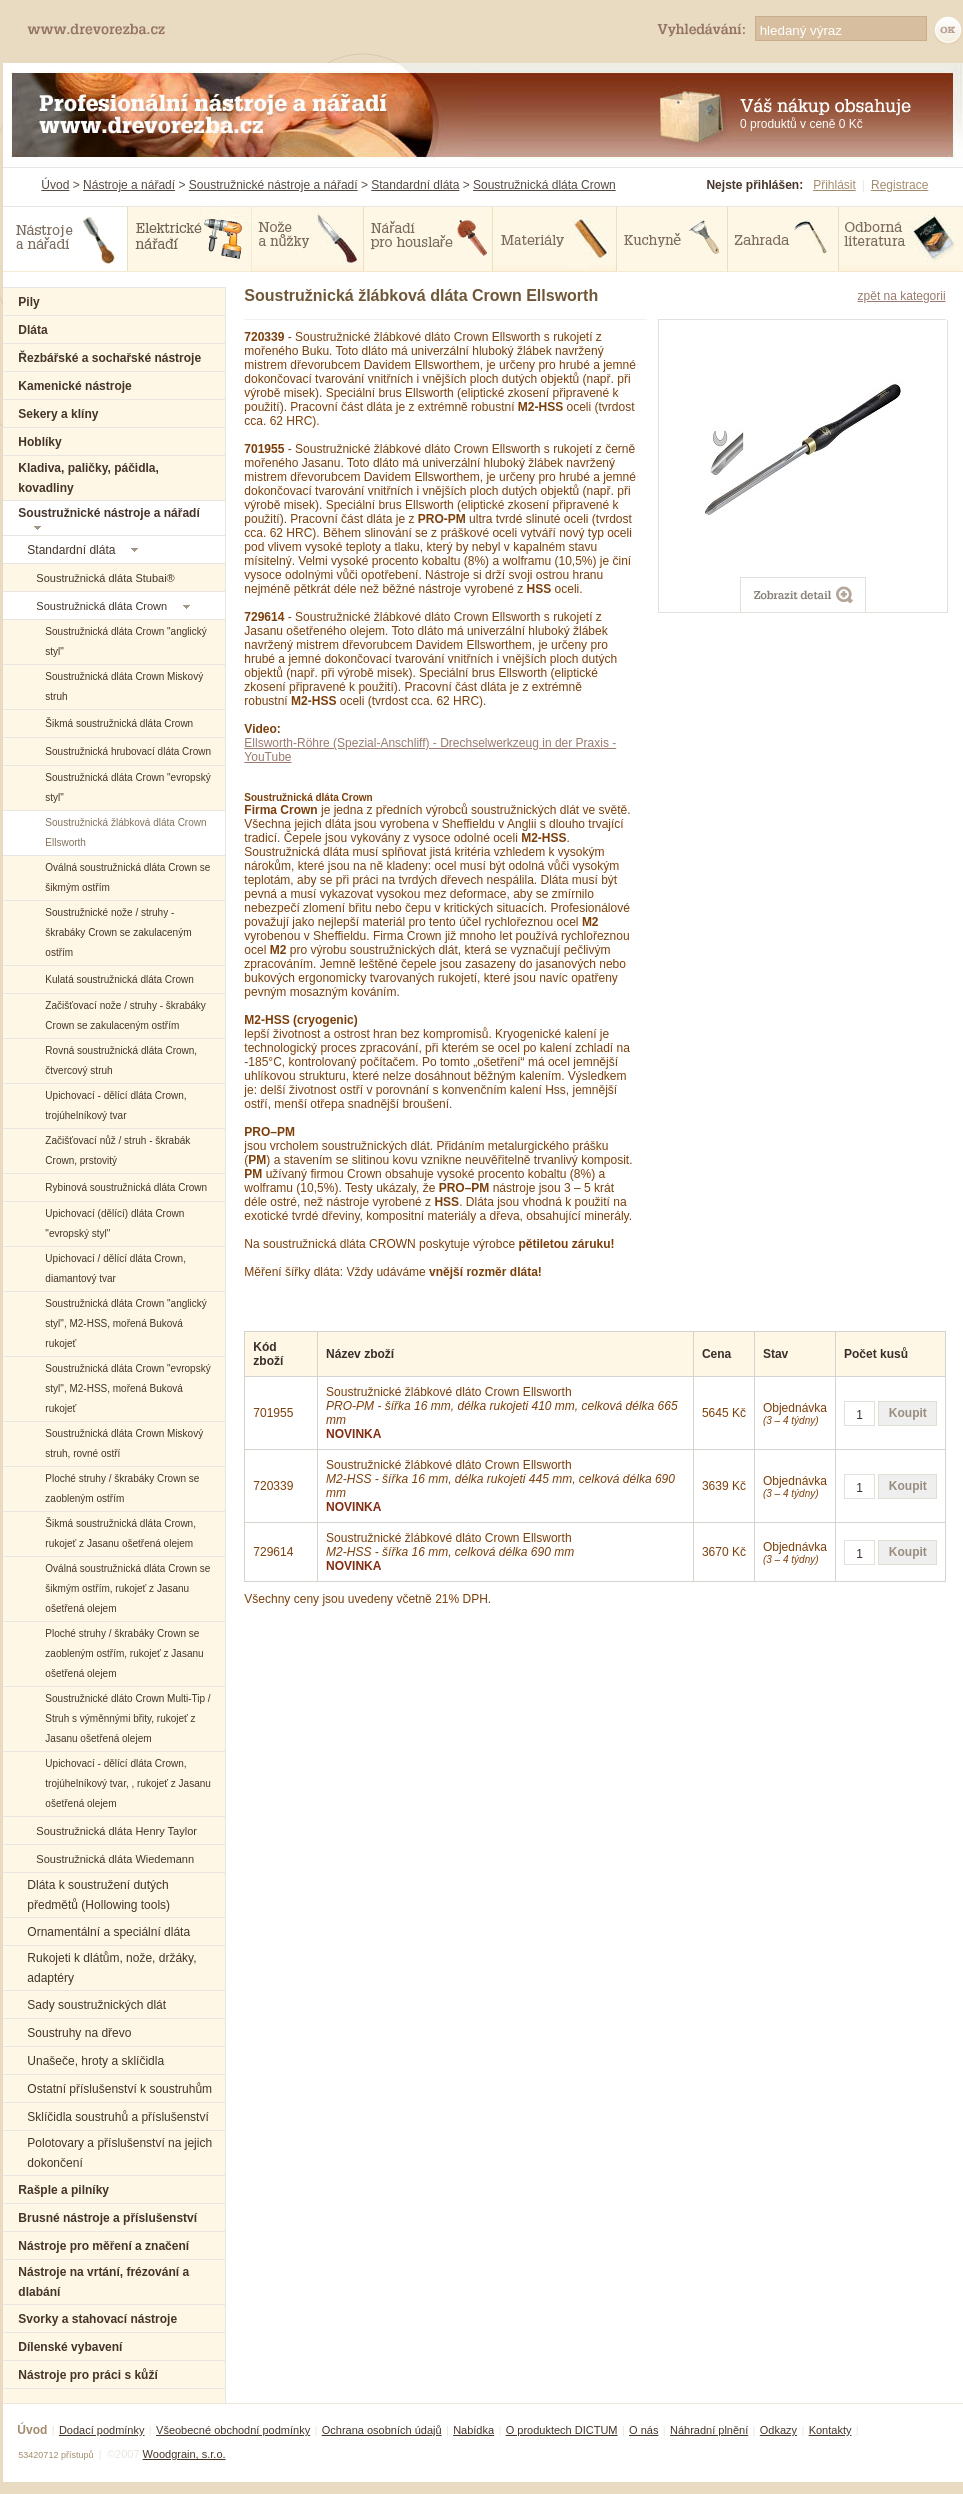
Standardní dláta (415, 185)
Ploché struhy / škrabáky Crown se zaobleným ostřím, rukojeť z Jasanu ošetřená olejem (124, 1653)
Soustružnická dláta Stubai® (105, 578)
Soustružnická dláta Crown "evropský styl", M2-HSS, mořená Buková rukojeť (127, 1388)
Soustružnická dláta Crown (544, 185)
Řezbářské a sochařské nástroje (109, 358)
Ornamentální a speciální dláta (108, 1932)
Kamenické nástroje (74, 386)
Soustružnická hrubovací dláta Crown (128, 751)
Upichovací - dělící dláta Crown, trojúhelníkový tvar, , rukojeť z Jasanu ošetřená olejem (128, 1783)
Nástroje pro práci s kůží (87, 2375)
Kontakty (830, 2430)
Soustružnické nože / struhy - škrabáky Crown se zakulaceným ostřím (118, 932)
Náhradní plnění (709, 2430)
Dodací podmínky (102, 2430)
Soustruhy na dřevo (79, 2033)
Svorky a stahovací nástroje (97, 2319)
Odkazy (778, 2430)
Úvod (55, 185)
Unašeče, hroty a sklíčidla (95, 2061)
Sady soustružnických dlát (96, 2005)
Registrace (899, 185)
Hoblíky (39, 442)
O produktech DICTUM (562, 2430)
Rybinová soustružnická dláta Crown (126, 1187)
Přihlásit (834, 185)
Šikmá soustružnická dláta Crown (119, 723)
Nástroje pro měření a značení (103, 2246)
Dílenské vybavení (70, 2347)
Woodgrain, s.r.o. (184, 2454)
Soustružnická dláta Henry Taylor (116, 1831)
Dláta (32, 330)
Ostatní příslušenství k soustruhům (119, 2089)
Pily (28, 302)
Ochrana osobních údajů (382, 2430)
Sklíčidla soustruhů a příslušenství (117, 2117)
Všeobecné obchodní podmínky (233, 2430)
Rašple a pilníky (63, 2190)
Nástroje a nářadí (129, 185)
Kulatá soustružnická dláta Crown (119, 979)
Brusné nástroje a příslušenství (107, 2218)
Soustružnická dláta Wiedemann (115, 1859)
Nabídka (473, 2430)
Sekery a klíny (58, 414)
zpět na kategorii (902, 296)
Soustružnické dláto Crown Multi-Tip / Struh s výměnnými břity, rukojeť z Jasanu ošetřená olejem (127, 1718)
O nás (643, 2430)
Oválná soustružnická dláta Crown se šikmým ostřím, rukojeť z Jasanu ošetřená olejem (127, 1588)
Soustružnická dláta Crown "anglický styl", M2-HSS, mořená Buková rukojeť (125, 1323)
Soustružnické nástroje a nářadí (273, 185)
